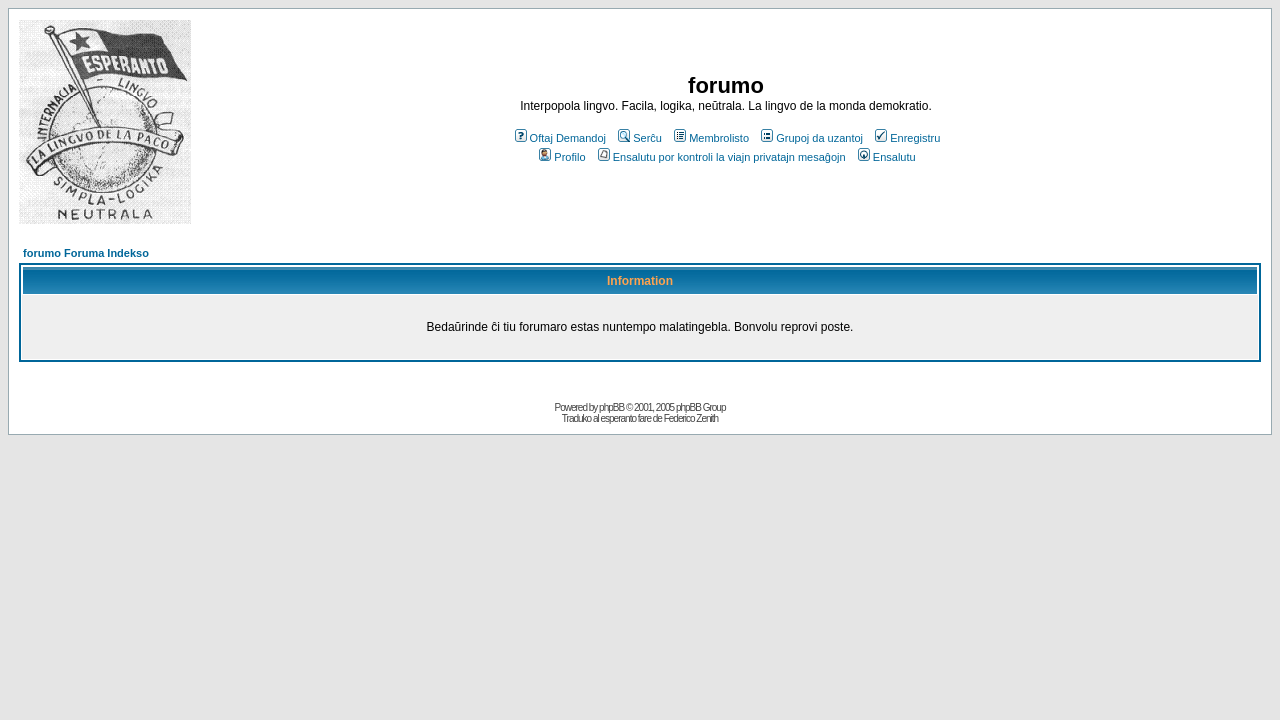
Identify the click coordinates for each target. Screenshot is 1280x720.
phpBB (611, 407)
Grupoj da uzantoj (812, 138)
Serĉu (640, 138)
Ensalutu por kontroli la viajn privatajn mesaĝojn (722, 157)
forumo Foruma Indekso (86, 253)
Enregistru (907, 138)
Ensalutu (887, 157)
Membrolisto (711, 138)
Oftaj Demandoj (560, 138)
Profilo (562, 157)
